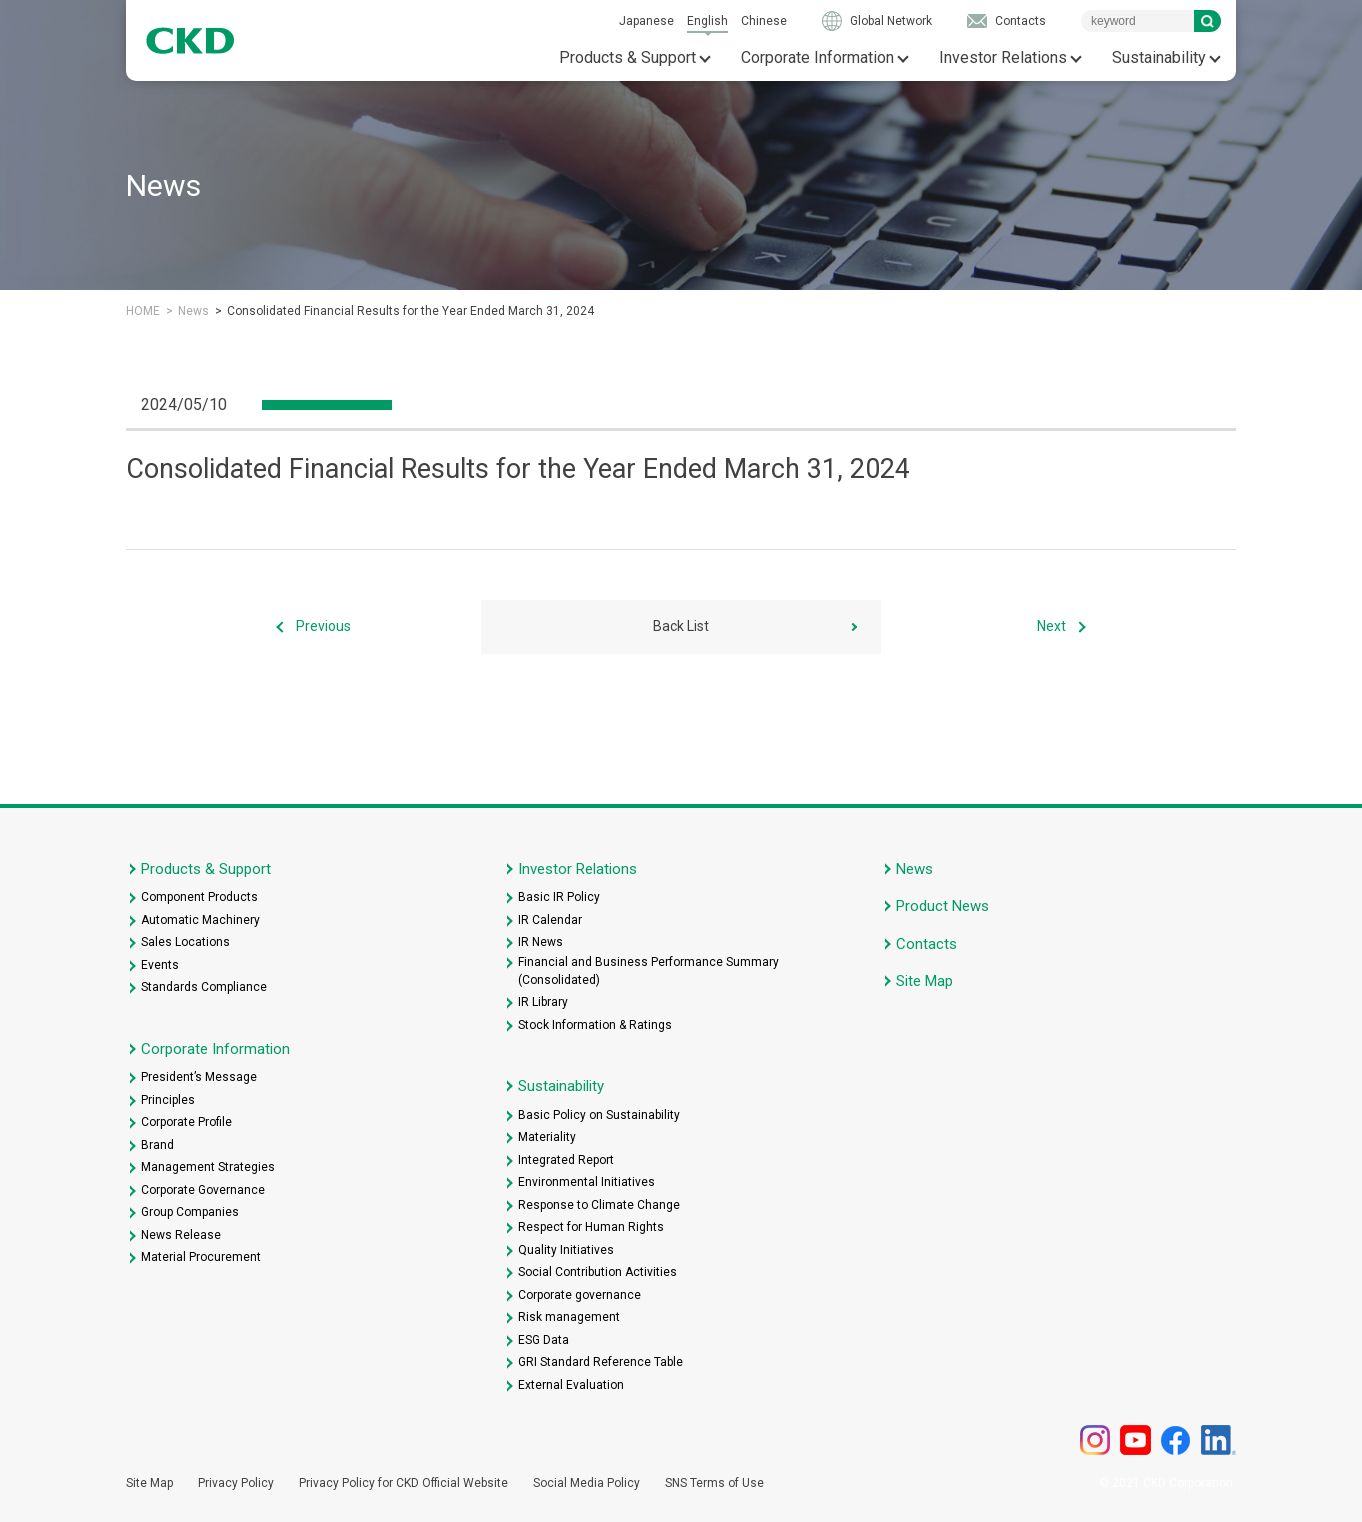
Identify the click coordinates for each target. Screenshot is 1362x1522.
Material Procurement (201, 1257)
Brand (157, 1145)
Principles (168, 1100)
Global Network (891, 21)
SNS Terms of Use (714, 1483)
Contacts (1020, 21)
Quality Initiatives (566, 1250)
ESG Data (543, 1340)
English (707, 21)
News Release (181, 1235)
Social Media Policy (586, 1483)
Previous (323, 626)
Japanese (646, 21)
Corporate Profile (186, 1122)
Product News (942, 906)
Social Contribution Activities (597, 1272)
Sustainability (1159, 57)
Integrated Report (566, 1160)
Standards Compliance (204, 987)
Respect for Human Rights (591, 1227)
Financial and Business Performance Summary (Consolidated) (648, 971)
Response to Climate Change (599, 1205)
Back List (681, 626)
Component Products (199, 897)
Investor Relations (1003, 57)
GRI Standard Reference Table (600, 1362)
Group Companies (190, 1212)
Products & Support (627, 57)
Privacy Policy (236, 1483)
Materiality (547, 1137)
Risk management (569, 1317)
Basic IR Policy (559, 897)
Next (1051, 626)
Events (160, 965)
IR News (540, 942)
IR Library (543, 1002)
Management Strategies (208, 1167)
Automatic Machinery (200, 920)
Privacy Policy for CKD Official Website (403, 1483)
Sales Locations (185, 942)
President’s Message (199, 1077)
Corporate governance (579, 1295)
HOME (143, 311)
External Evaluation (571, 1385)
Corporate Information (817, 57)
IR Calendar (550, 920)
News (193, 311)
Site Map (924, 981)
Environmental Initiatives (586, 1182)
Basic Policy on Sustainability (599, 1115)
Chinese (764, 21)
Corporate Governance (203, 1190)
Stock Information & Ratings (595, 1025)
